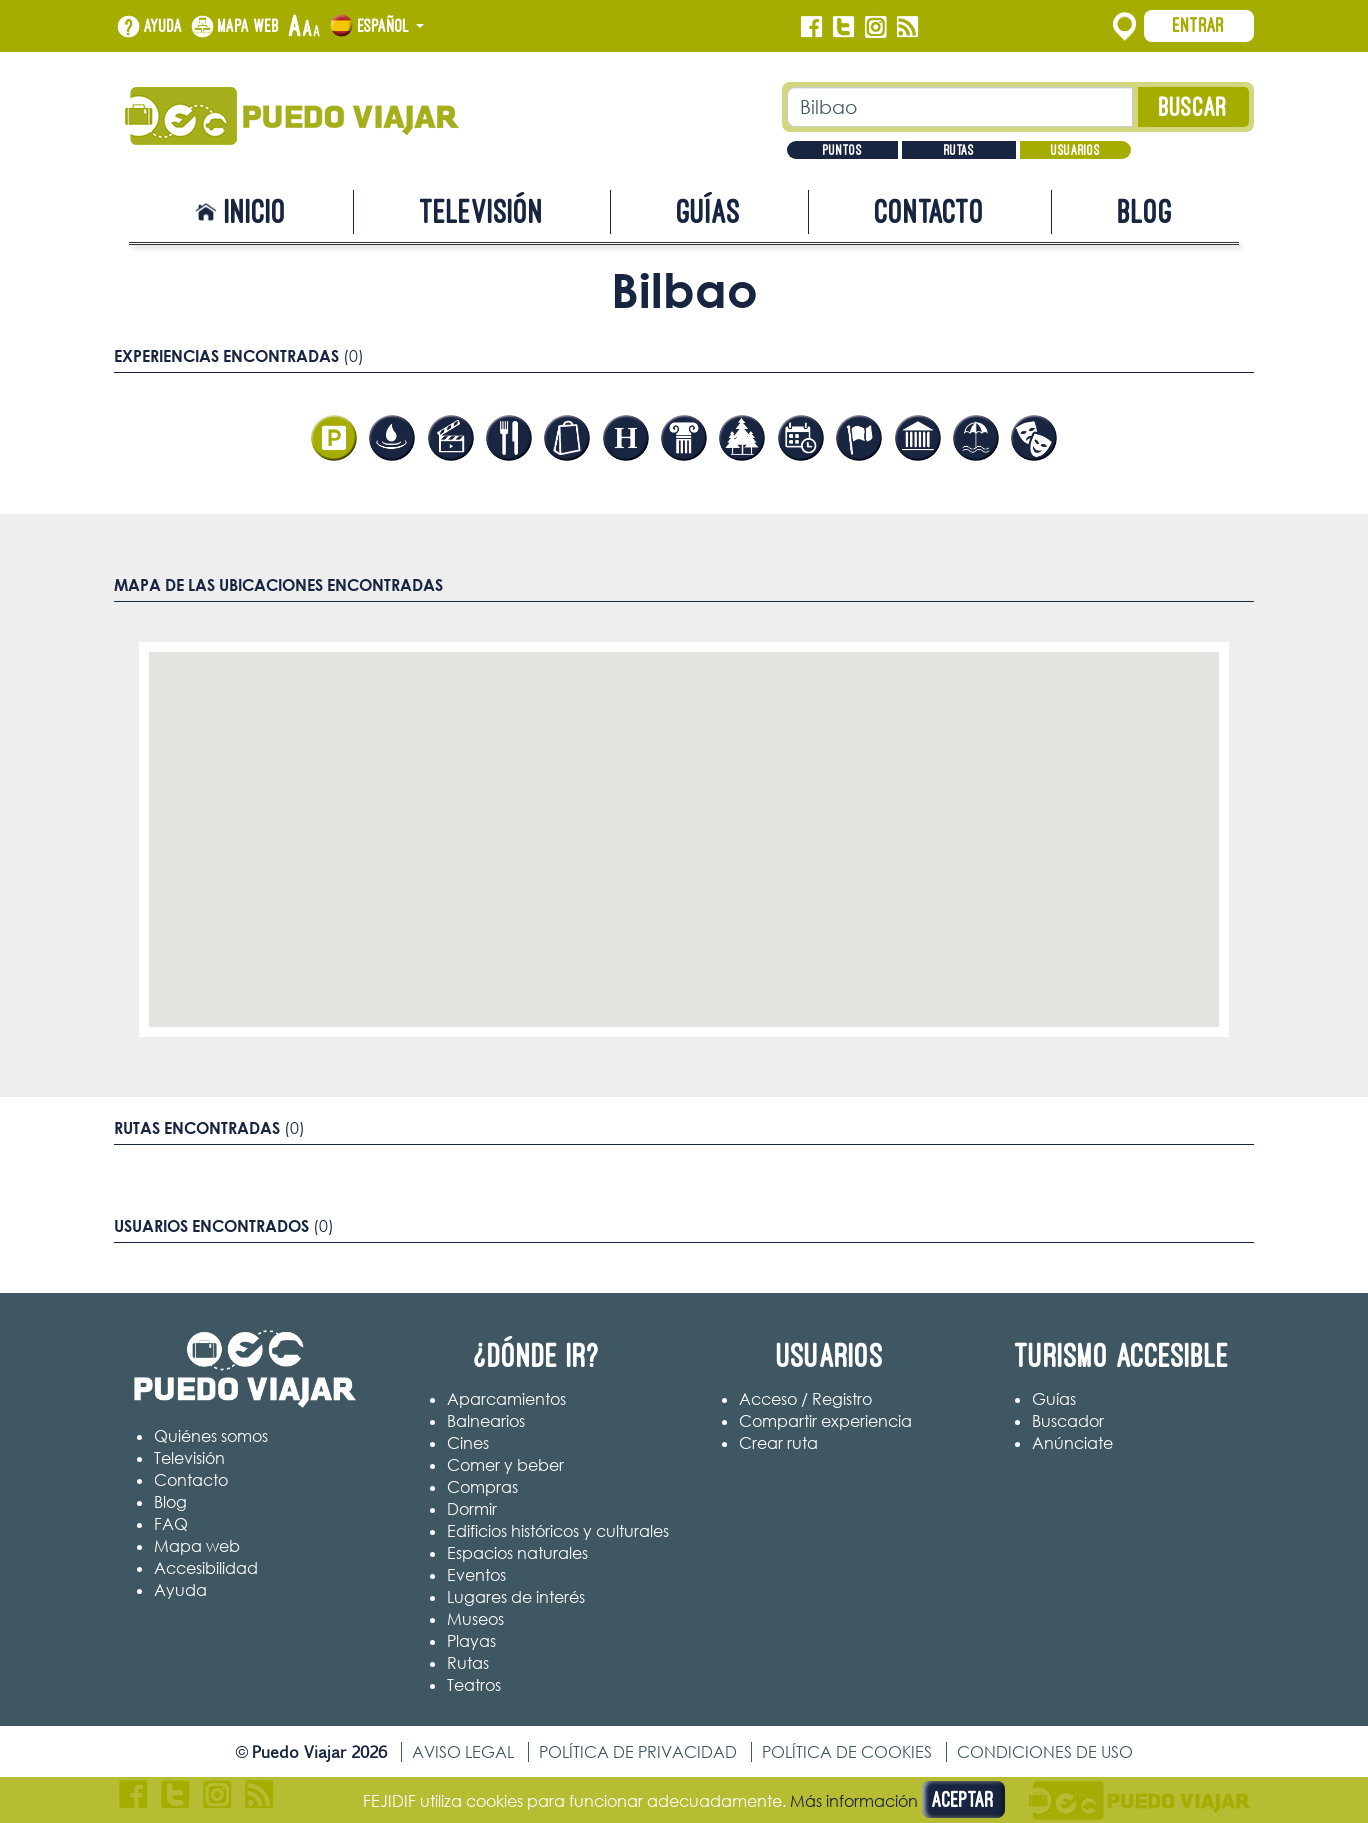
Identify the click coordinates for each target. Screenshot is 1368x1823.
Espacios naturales (517, 1553)
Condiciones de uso (1045, 1752)
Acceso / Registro (805, 1399)
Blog (1145, 211)
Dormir (472, 1509)
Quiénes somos (211, 1436)
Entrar (1199, 25)
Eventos (476, 1575)
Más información (854, 1801)
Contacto (930, 211)
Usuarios (1075, 150)
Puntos (842, 150)
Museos (475, 1619)
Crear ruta (778, 1443)
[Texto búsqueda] (960, 107)
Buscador (1068, 1421)
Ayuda (163, 26)
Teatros (474, 1685)
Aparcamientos (506, 1399)
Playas (471, 1641)
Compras (482, 1487)
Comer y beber (505, 1465)
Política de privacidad (638, 1752)
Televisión (482, 211)
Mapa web (249, 26)
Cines (468, 1443)
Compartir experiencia (825, 1421)
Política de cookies (847, 1752)
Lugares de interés (516, 1597)
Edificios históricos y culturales (558, 1531)
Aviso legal (463, 1752)
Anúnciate (1072, 1443)
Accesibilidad (206, 1568)
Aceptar (963, 1799)
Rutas (959, 150)
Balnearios (486, 1421)
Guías (709, 211)
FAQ (171, 1524)
